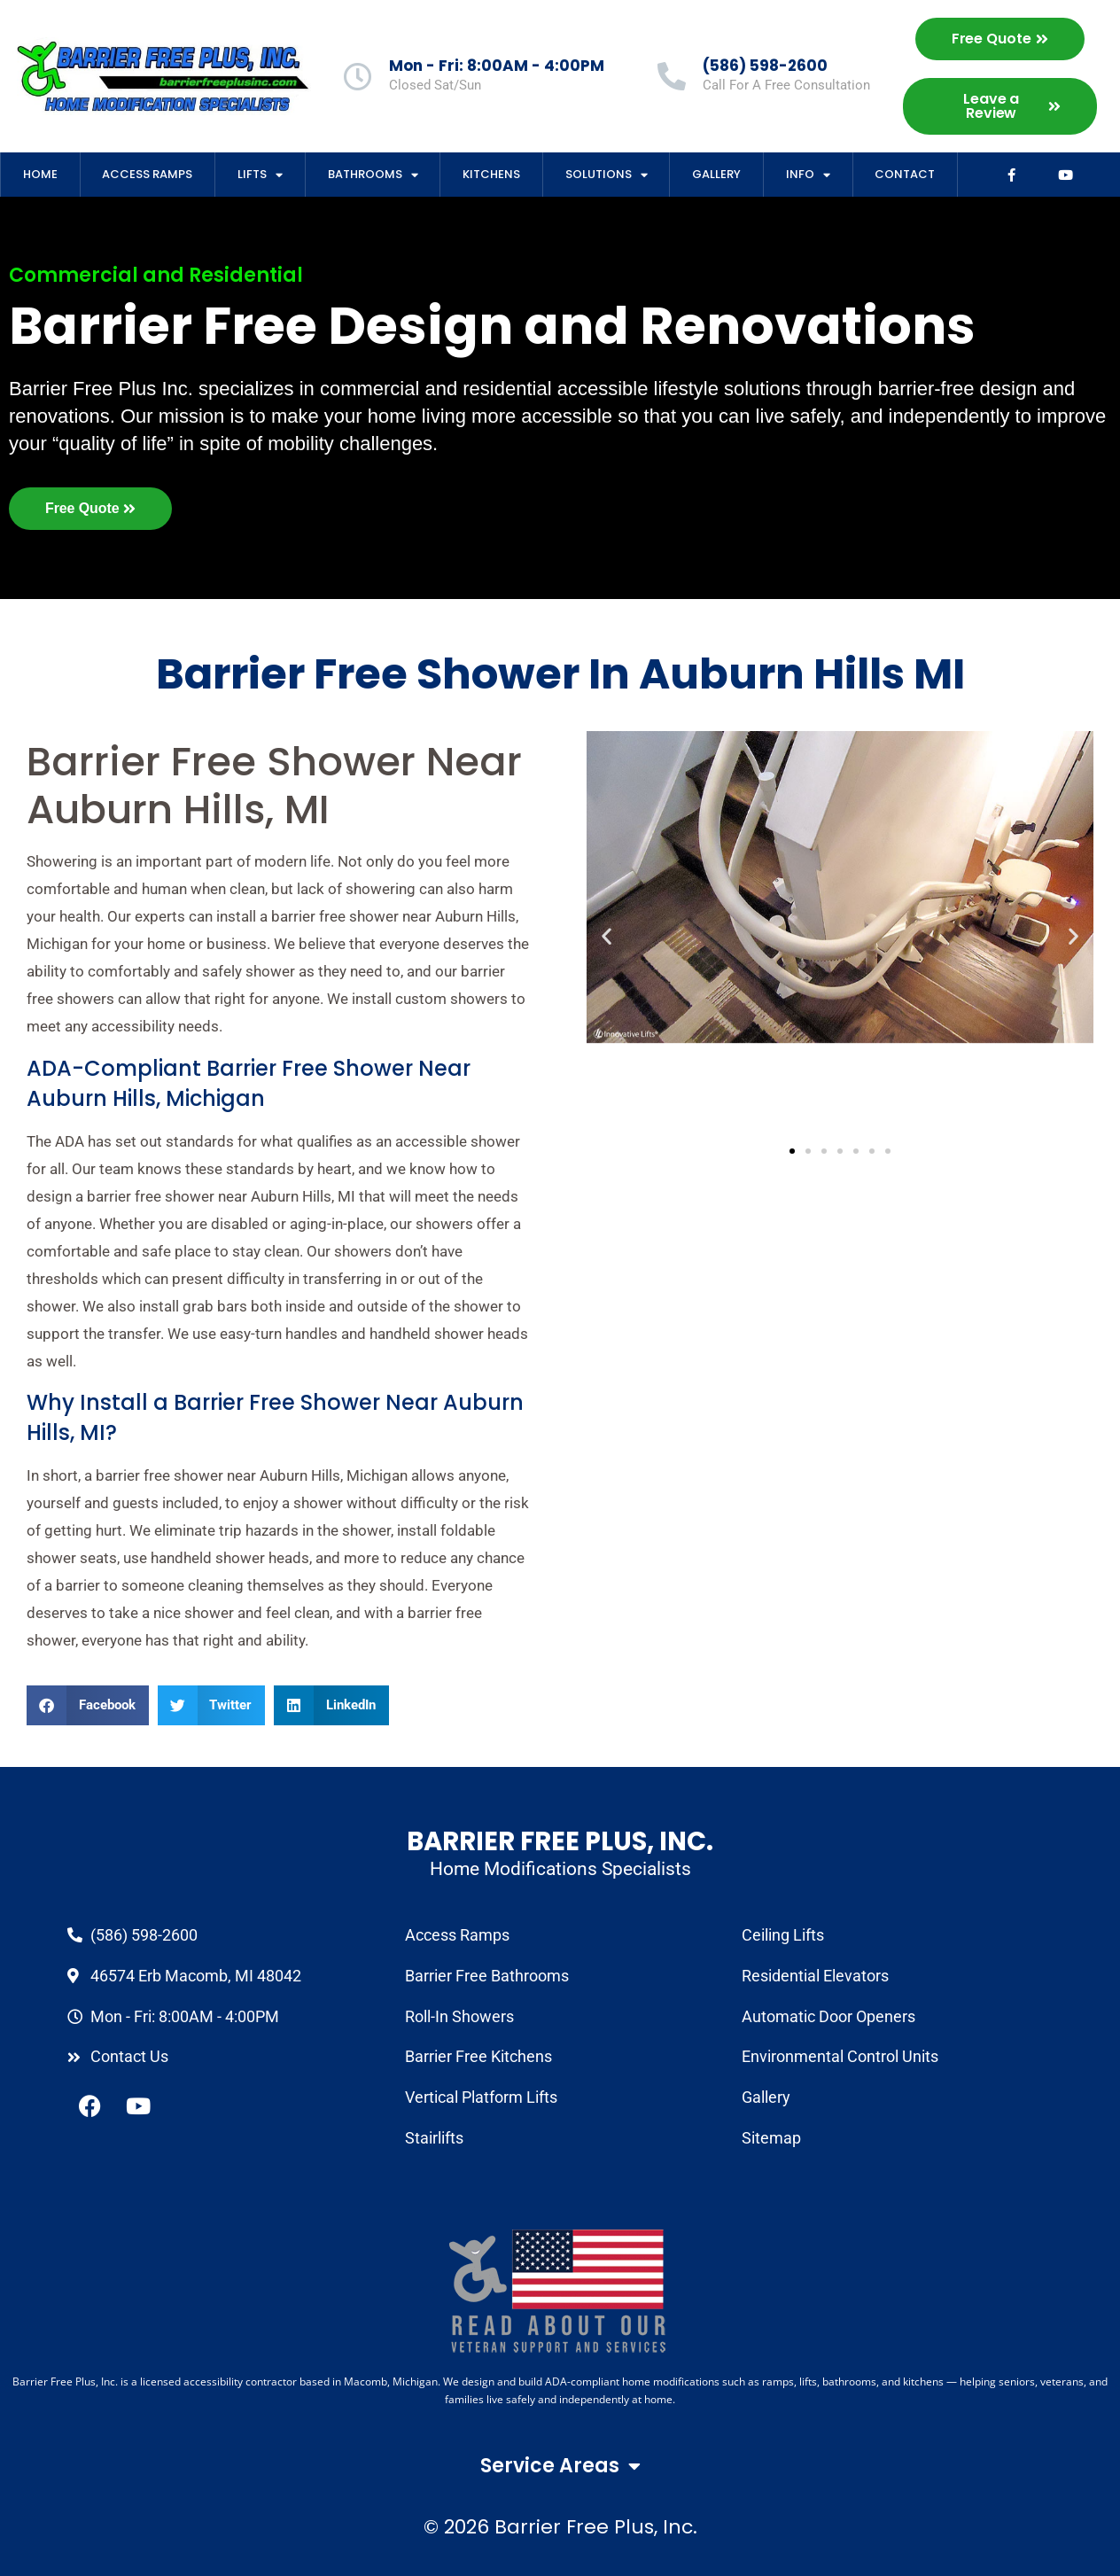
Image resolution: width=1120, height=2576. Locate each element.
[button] (88, 1705)
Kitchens (491, 174)
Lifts (260, 175)
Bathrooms (373, 175)
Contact (905, 174)
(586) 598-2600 (765, 65)
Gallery (716, 174)
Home (40, 174)
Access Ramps (147, 174)
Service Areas (560, 2466)
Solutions (606, 175)
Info (808, 175)
